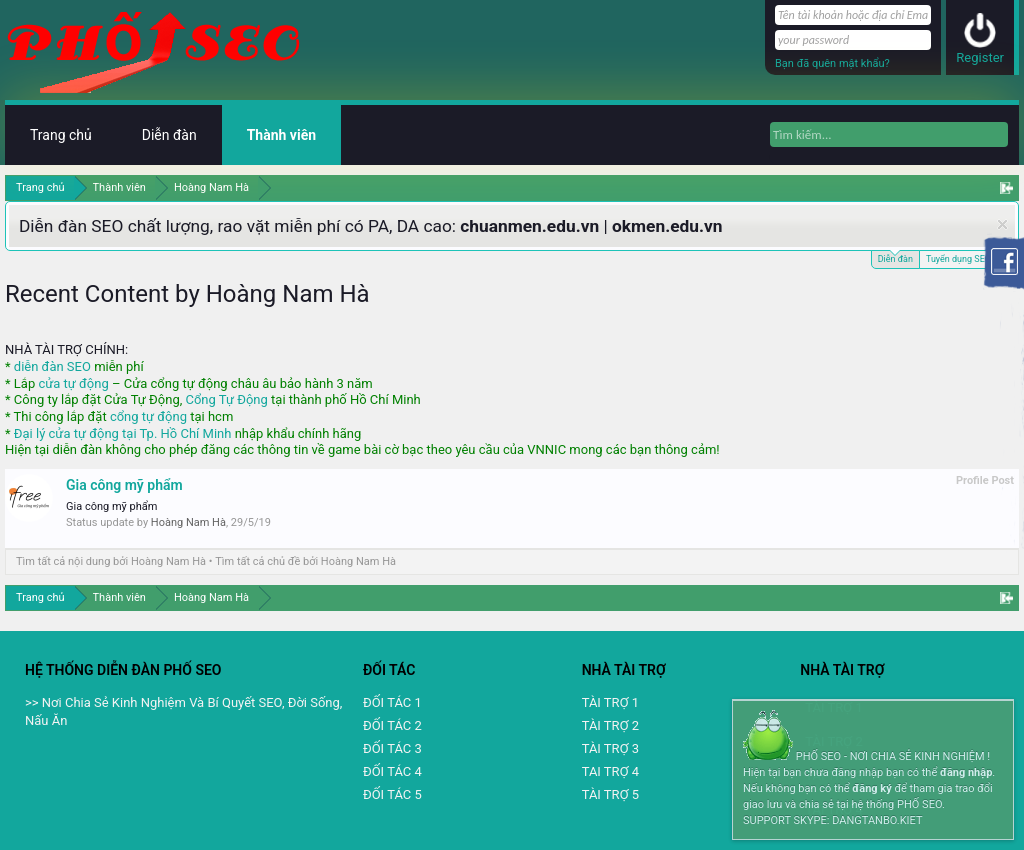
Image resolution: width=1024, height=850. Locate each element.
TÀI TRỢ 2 (610, 725)
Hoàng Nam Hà (188, 522)
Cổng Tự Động (226, 399)
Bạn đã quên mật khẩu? (832, 63)
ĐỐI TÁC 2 (392, 725)
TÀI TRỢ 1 (610, 702)
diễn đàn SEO (52, 366)
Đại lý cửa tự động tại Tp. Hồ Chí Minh (123, 433)
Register (980, 57)
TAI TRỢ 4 (610, 771)
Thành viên (281, 135)
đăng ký (871, 788)
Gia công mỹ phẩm (124, 485)
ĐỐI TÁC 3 (392, 748)
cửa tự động (73, 383)
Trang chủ (61, 135)
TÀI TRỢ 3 (610, 748)
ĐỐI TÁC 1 (392, 702)
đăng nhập (966, 772)
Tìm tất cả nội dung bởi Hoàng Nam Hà (111, 561)
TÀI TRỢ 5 (610, 794)
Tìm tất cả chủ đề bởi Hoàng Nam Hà (305, 561)
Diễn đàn (895, 257)
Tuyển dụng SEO (958, 259)
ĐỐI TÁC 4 (392, 771)
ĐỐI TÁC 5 (392, 794)
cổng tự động (148, 416)
